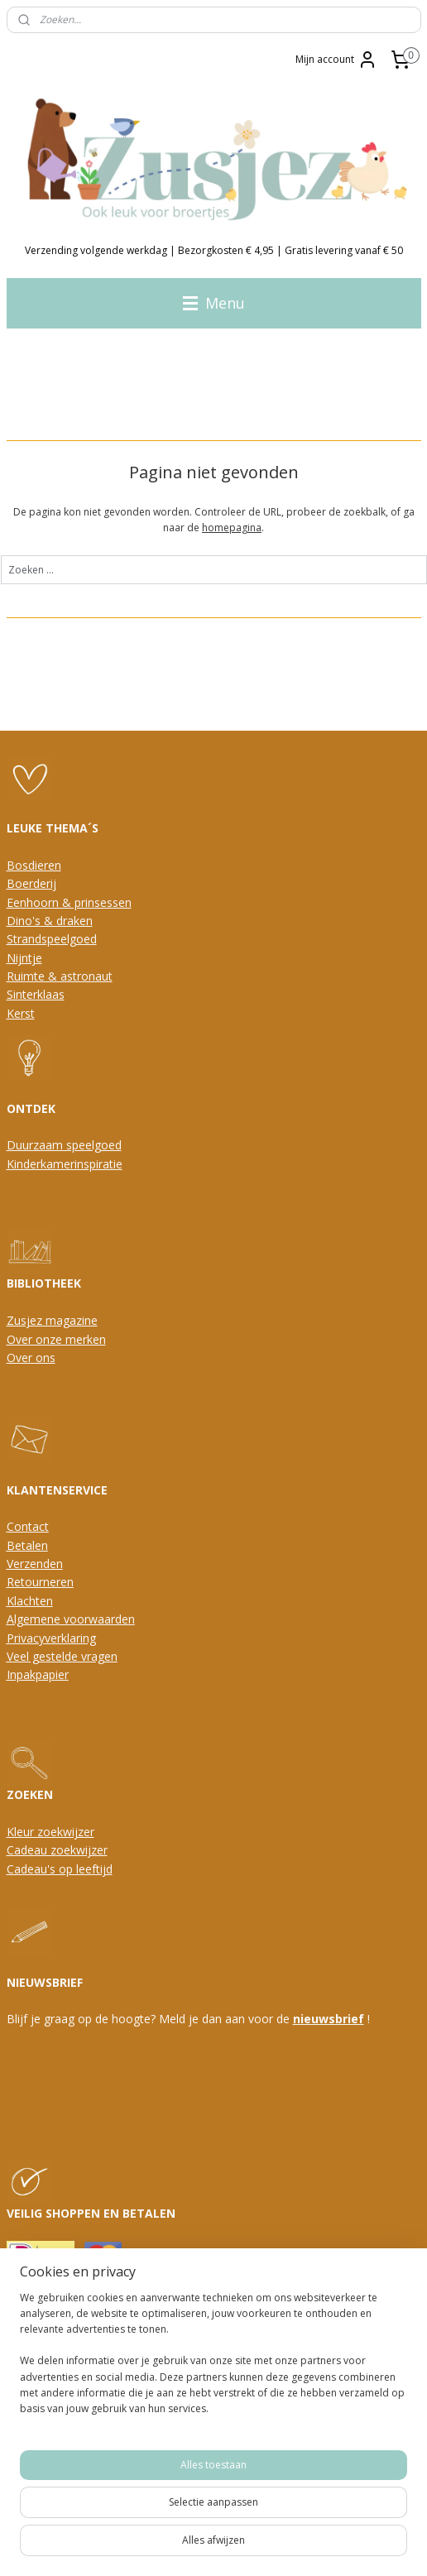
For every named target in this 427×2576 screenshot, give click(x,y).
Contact (28, 1526)
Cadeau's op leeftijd (60, 1869)
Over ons (31, 1357)
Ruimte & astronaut (60, 976)
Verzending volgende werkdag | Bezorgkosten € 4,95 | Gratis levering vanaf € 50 (214, 250)
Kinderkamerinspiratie (64, 1164)
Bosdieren (34, 865)
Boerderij (31, 883)
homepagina (231, 527)
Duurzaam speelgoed (64, 1145)
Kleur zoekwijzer (50, 1832)
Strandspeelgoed (52, 939)
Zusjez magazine (52, 1320)
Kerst (21, 1013)
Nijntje (24, 958)
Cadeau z (31, 1850)
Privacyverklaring (51, 1638)
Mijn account (336, 60)
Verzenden (35, 1563)
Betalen (27, 1545)
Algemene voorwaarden (71, 1619)
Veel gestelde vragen (62, 1656)
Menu (214, 303)
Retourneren (40, 1582)
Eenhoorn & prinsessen (69, 902)
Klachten (30, 1601)
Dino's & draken (50, 920)
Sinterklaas (36, 994)
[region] (213, 2360)
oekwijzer (82, 1850)
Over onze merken (56, 1339)
